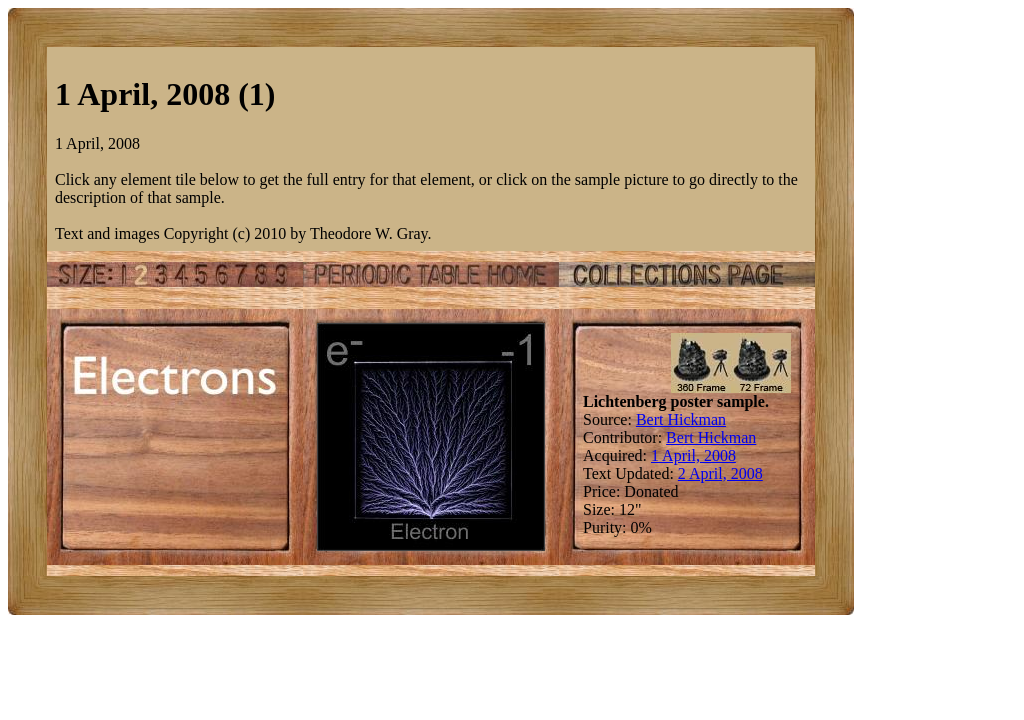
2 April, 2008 (720, 473)
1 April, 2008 (693, 455)
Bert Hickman (681, 419)
